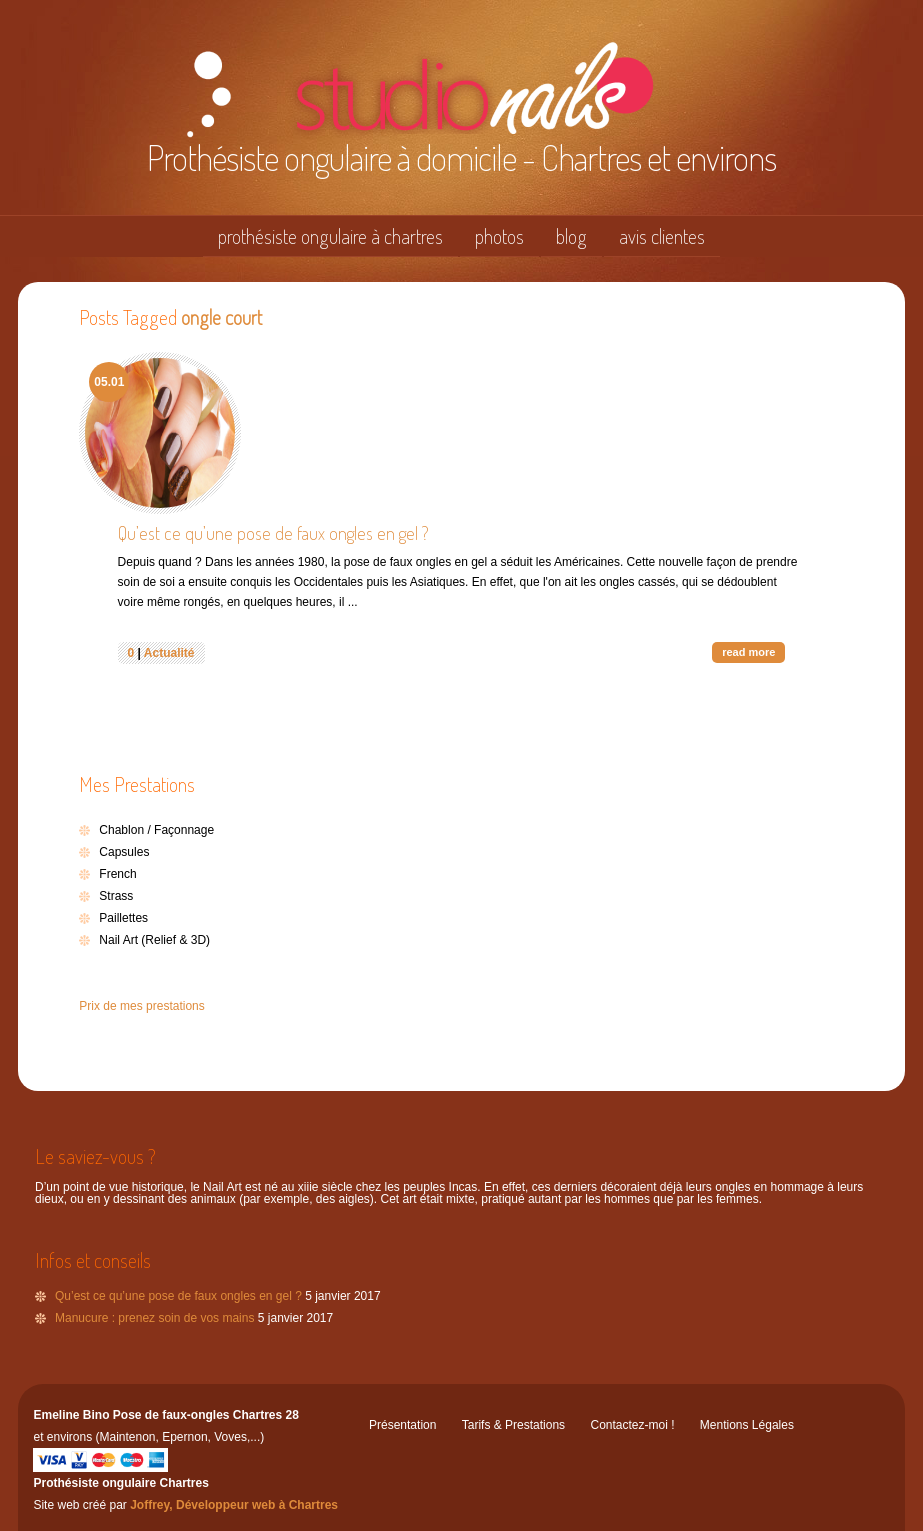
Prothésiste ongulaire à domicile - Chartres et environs (461, 157)
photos (499, 236)
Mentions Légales (747, 1425)
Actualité (169, 653)
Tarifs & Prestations (513, 1425)
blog (571, 236)
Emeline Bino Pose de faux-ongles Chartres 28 (165, 1415)
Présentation (402, 1425)
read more (748, 652)
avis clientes (662, 236)
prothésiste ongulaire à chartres (330, 236)
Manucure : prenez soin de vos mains (154, 1318)
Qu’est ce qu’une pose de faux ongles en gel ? (273, 533)
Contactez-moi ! (632, 1425)
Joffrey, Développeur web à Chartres (234, 1505)
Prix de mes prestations (141, 1006)
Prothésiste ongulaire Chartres (120, 1483)
